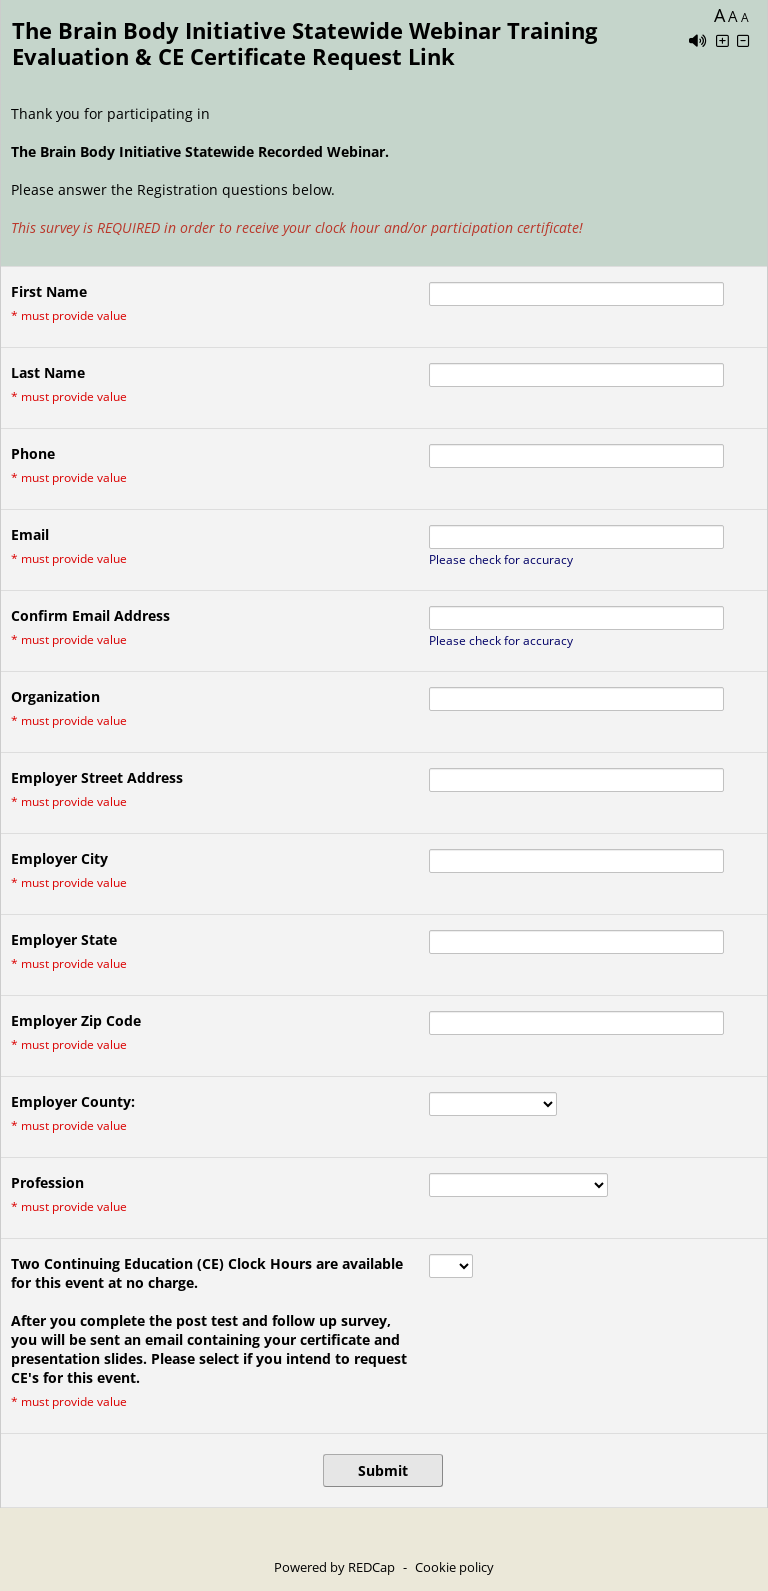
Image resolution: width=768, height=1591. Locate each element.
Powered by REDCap (334, 1567)
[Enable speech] (698, 40)
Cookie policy (454, 1567)
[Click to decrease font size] (743, 40)
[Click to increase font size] (722, 40)
